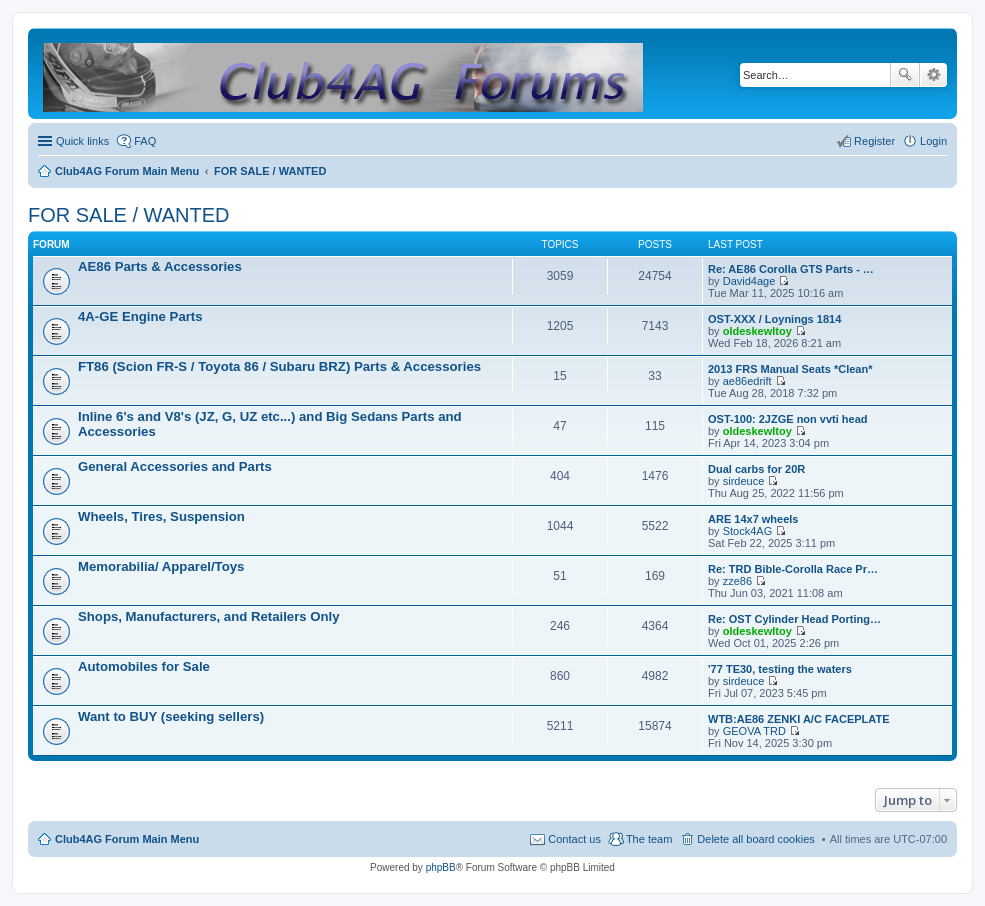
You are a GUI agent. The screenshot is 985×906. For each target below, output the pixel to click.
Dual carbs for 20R (756, 469)
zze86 (737, 581)
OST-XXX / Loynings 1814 (774, 319)
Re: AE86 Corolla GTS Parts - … (791, 269)
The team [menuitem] (649, 839)
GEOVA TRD (754, 731)
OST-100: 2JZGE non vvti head (788, 419)
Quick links (82, 141)
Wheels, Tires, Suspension (161, 516)
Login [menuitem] (933, 141)
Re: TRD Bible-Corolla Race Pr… (793, 569)
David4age (749, 281)
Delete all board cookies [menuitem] (755, 839)
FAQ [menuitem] (145, 141)
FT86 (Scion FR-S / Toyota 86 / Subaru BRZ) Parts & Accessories (279, 366)
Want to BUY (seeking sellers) (171, 716)
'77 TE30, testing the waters (780, 669)
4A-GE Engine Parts (140, 316)
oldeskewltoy (757, 331)
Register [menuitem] (874, 141)
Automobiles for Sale (144, 666)
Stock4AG (748, 531)
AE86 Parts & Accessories (160, 266)
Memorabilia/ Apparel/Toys (161, 566)
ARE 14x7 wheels (753, 519)
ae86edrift (747, 381)
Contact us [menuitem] (574, 839)
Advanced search (933, 75)
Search (905, 75)
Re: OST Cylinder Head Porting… (794, 619)
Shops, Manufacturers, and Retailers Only (209, 616)
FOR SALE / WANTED (129, 215)
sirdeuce (744, 481)
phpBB (441, 867)
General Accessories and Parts (175, 466)
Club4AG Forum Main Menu (127, 839)
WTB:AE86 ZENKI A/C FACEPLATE (799, 719)
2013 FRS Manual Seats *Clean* (790, 369)
